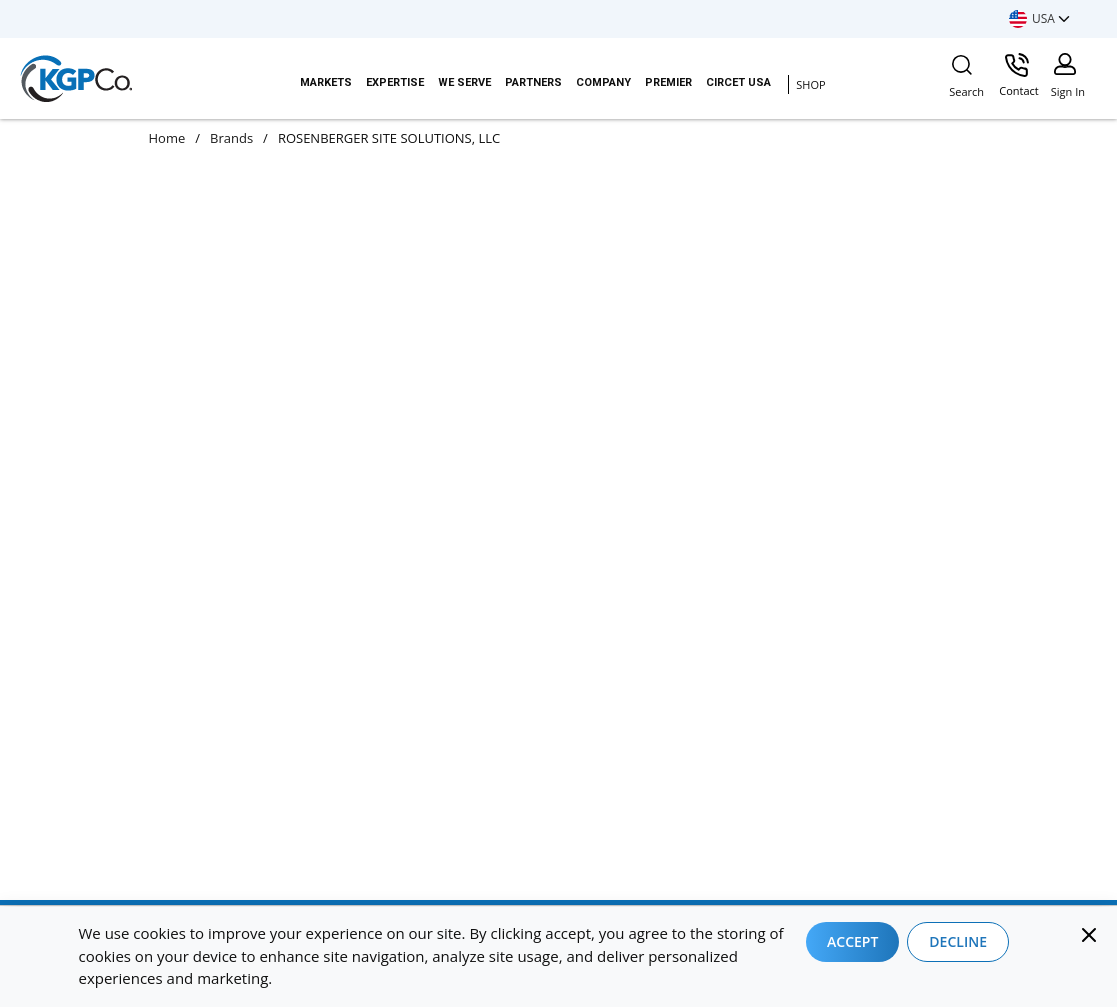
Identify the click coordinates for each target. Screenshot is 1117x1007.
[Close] (1089, 935)
